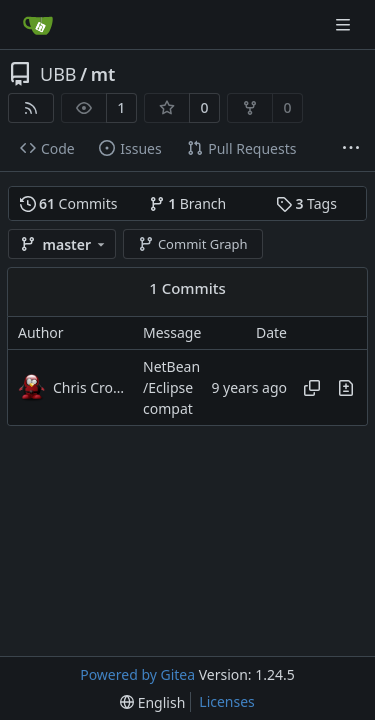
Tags (306, 203)
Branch (188, 203)
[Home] (38, 25)
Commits (69, 203)
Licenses (227, 701)
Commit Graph (192, 244)
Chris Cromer (93, 387)
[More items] (351, 149)
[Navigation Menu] (345, 24)
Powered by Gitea (137, 674)
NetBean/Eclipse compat (171, 388)
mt (103, 74)
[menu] (152, 702)
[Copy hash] (312, 388)
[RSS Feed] (31, 108)
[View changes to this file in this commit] (346, 388)
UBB (58, 74)
